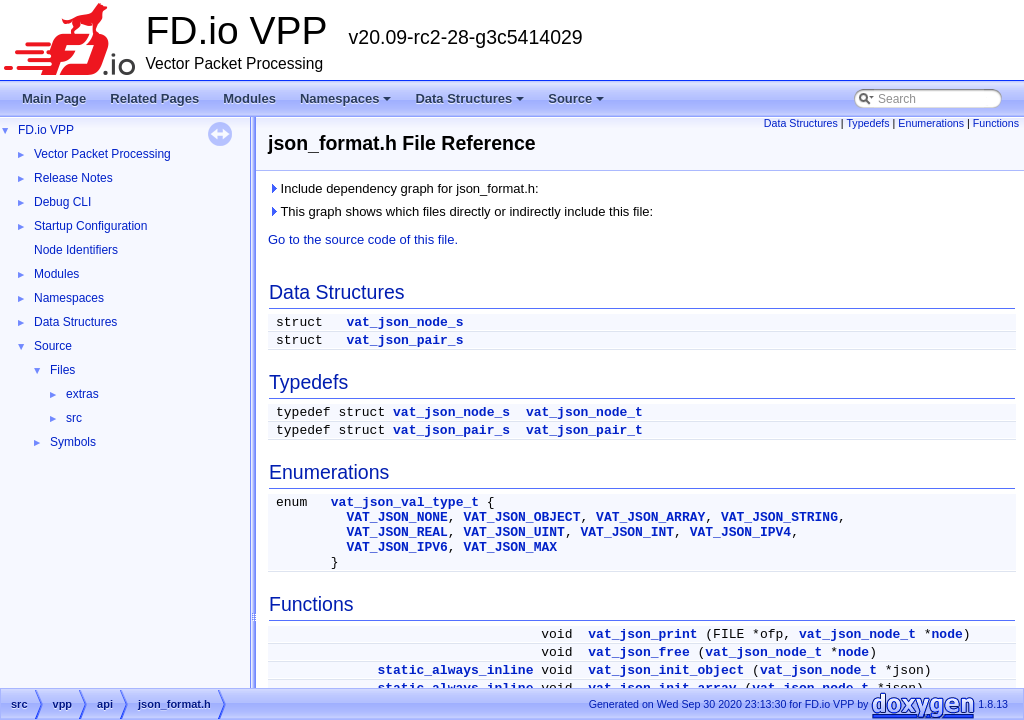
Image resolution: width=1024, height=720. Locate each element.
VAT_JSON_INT (627, 532)
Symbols (73, 442)
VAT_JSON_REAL (396, 532)
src (74, 418)
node (947, 634)
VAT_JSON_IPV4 (740, 532)
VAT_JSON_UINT (513, 532)
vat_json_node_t (584, 412)
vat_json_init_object (666, 670)
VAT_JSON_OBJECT (521, 517)
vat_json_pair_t (584, 430)
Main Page (54, 98)
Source (577, 104)
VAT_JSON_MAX (510, 547)
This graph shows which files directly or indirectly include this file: (460, 211)
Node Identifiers (76, 250)
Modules (249, 98)
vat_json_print (642, 634)
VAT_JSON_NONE (396, 517)
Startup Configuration (90, 226)
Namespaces (347, 104)
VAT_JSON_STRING (779, 517)
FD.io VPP (46, 130)
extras (82, 394)
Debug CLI (62, 202)
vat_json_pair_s (404, 340)
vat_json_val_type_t (405, 502)
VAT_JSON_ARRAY (650, 517)
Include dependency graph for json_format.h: (403, 188)
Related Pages (154, 98)
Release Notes (73, 178)
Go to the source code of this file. (363, 239)
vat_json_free (638, 652)
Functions (996, 123)
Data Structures (471, 104)
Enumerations (931, 123)
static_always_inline (455, 670)
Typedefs (867, 123)
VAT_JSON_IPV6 (396, 547)
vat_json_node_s (404, 322)
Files (62, 370)
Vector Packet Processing (102, 154)
